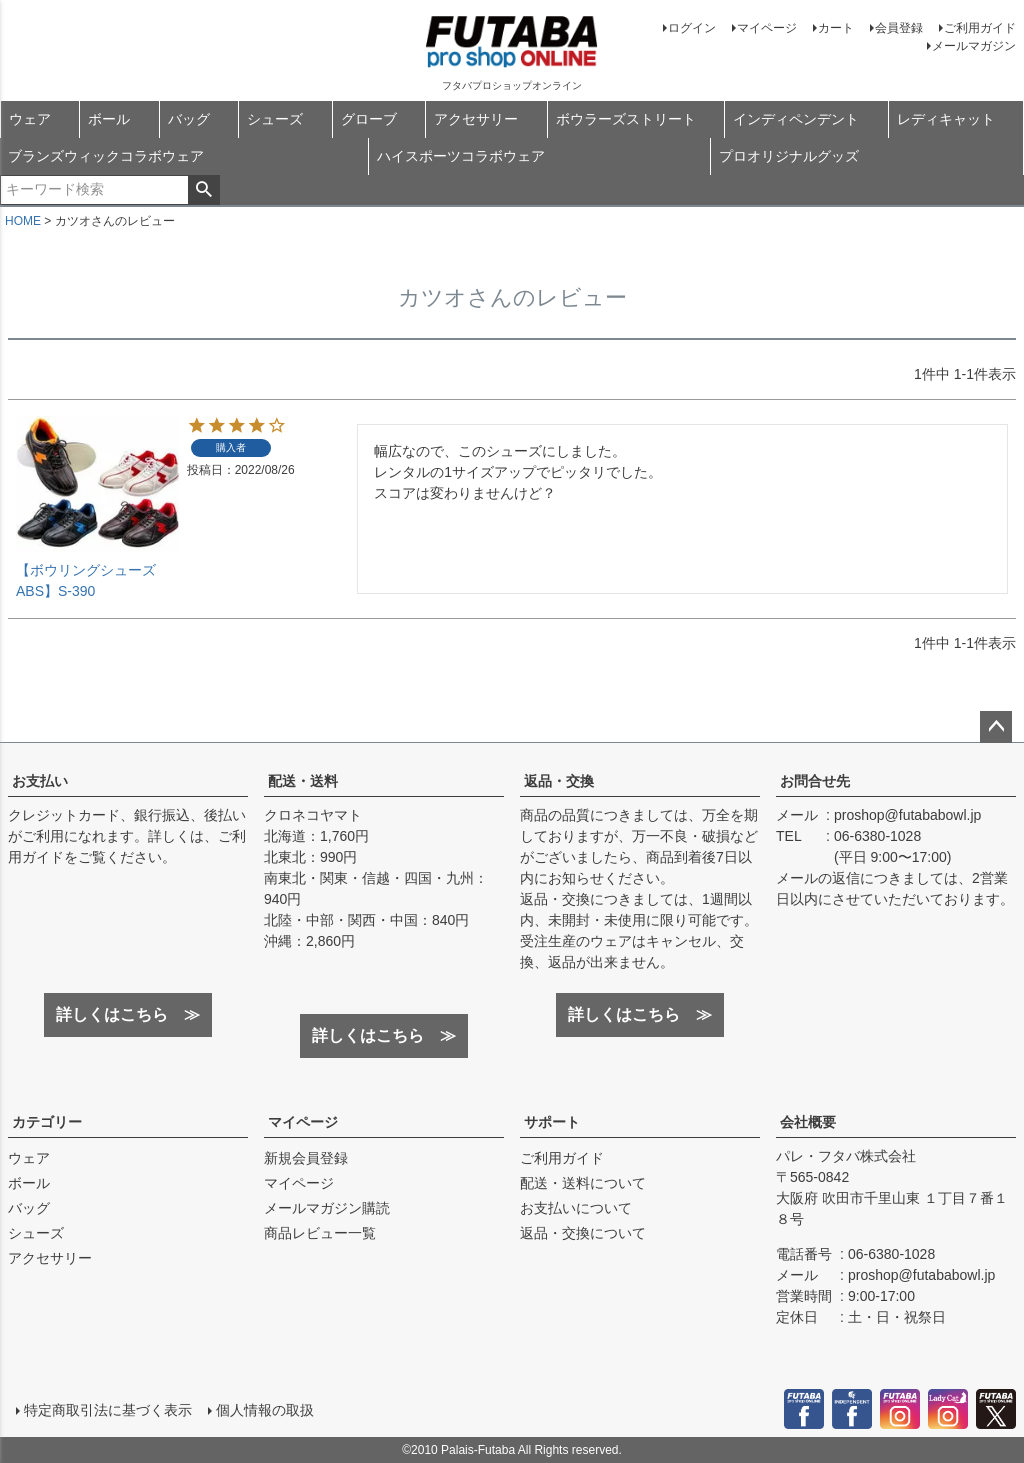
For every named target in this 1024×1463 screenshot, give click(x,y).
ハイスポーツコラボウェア (461, 156)
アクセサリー (476, 119)
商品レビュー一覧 (320, 1233)
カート (836, 28)
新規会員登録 (306, 1158)
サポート (552, 1122)
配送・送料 (303, 781)
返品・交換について (583, 1233)
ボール (109, 119)
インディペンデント (796, 119)
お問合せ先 (815, 781)
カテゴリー (47, 1122)
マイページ (767, 28)
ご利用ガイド (980, 28)
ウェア (30, 119)
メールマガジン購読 (327, 1208)
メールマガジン (974, 46)
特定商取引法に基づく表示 (108, 1410)
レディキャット (946, 119)
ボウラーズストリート (626, 119)
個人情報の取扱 (265, 1410)
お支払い (40, 781)
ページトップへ (996, 727)
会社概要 (808, 1122)
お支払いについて (576, 1208)
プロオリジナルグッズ (789, 156)
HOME (23, 221)
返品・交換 (559, 781)
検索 (203, 190)
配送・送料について (583, 1183)
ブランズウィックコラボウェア (106, 156)
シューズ (275, 119)
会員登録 (899, 28)
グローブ (369, 119)
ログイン (692, 28)
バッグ (189, 119)
